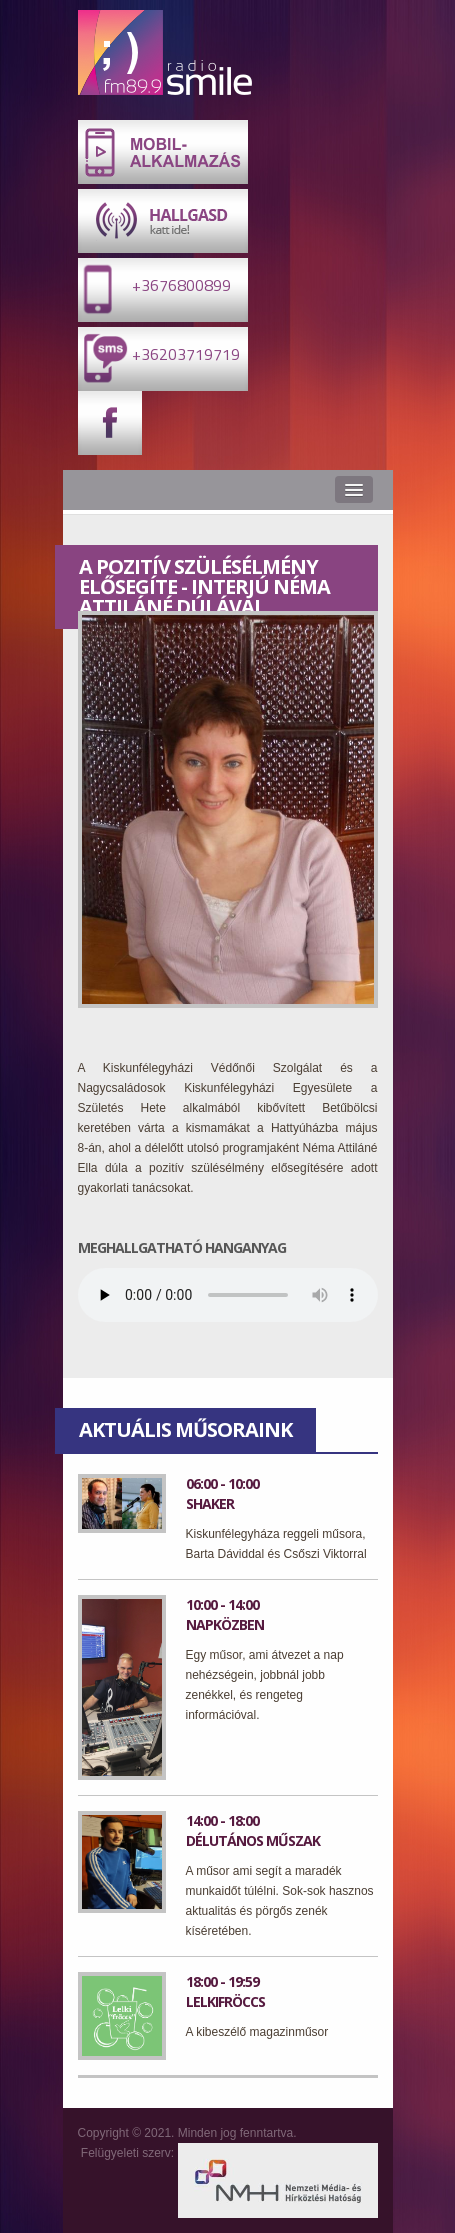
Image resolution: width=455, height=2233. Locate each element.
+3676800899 (154, 288)
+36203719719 (159, 357)
